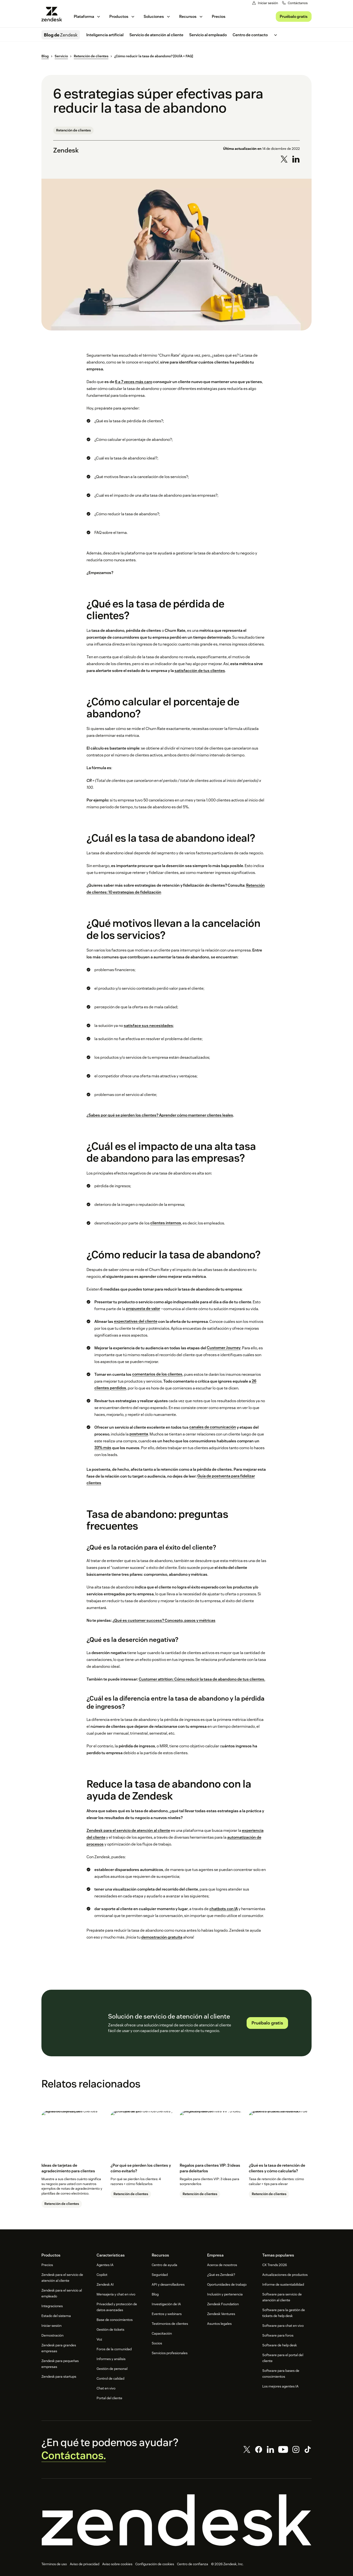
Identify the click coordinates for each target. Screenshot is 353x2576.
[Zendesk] (176, 2520)
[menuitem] (87, 16)
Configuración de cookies (154, 2564)
